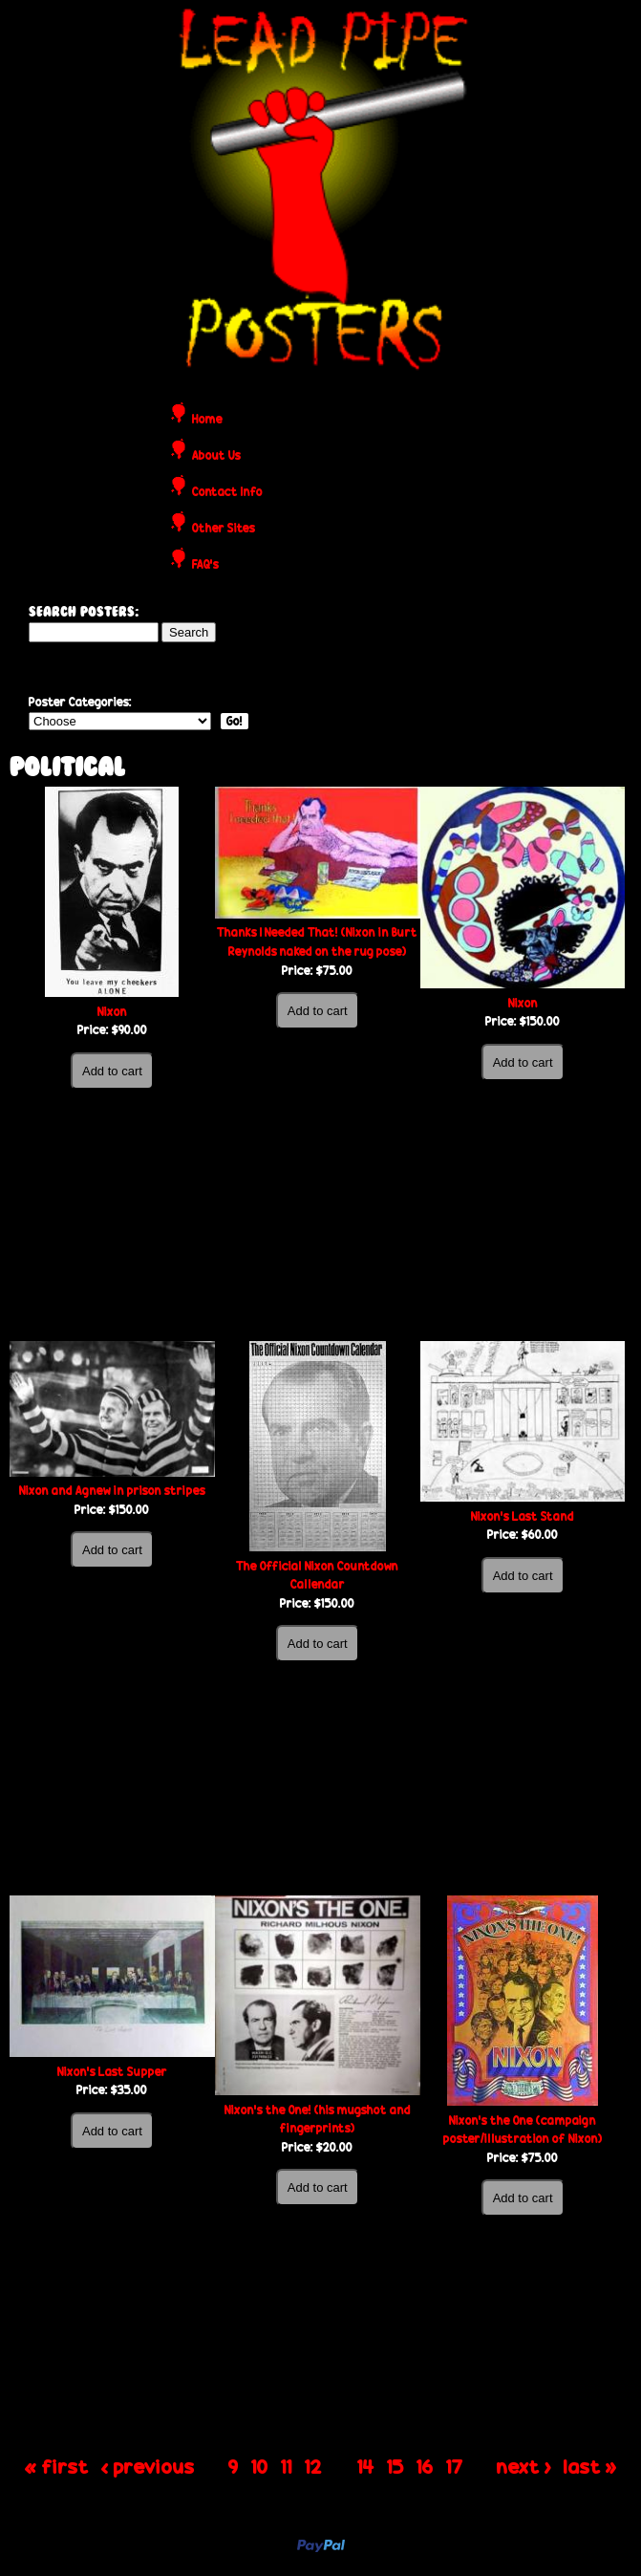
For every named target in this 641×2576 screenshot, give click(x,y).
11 (286, 2465)
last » (590, 2465)
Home (207, 420)
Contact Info (227, 493)
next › (524, 2465)
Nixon (112, 1012)
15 (395, 2465)
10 (259, 2465)
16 (425, 2465)
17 (454, 2465)
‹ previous (148, 2465)
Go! (234, 721)
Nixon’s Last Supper (112, 2072)
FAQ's (205, 565)
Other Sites (223, 529)
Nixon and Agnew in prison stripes (112, 1491)
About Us (216, 456)
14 (365, 2465)
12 (313, 2465)
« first (57, 2465)
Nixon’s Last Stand (522, 1516)
